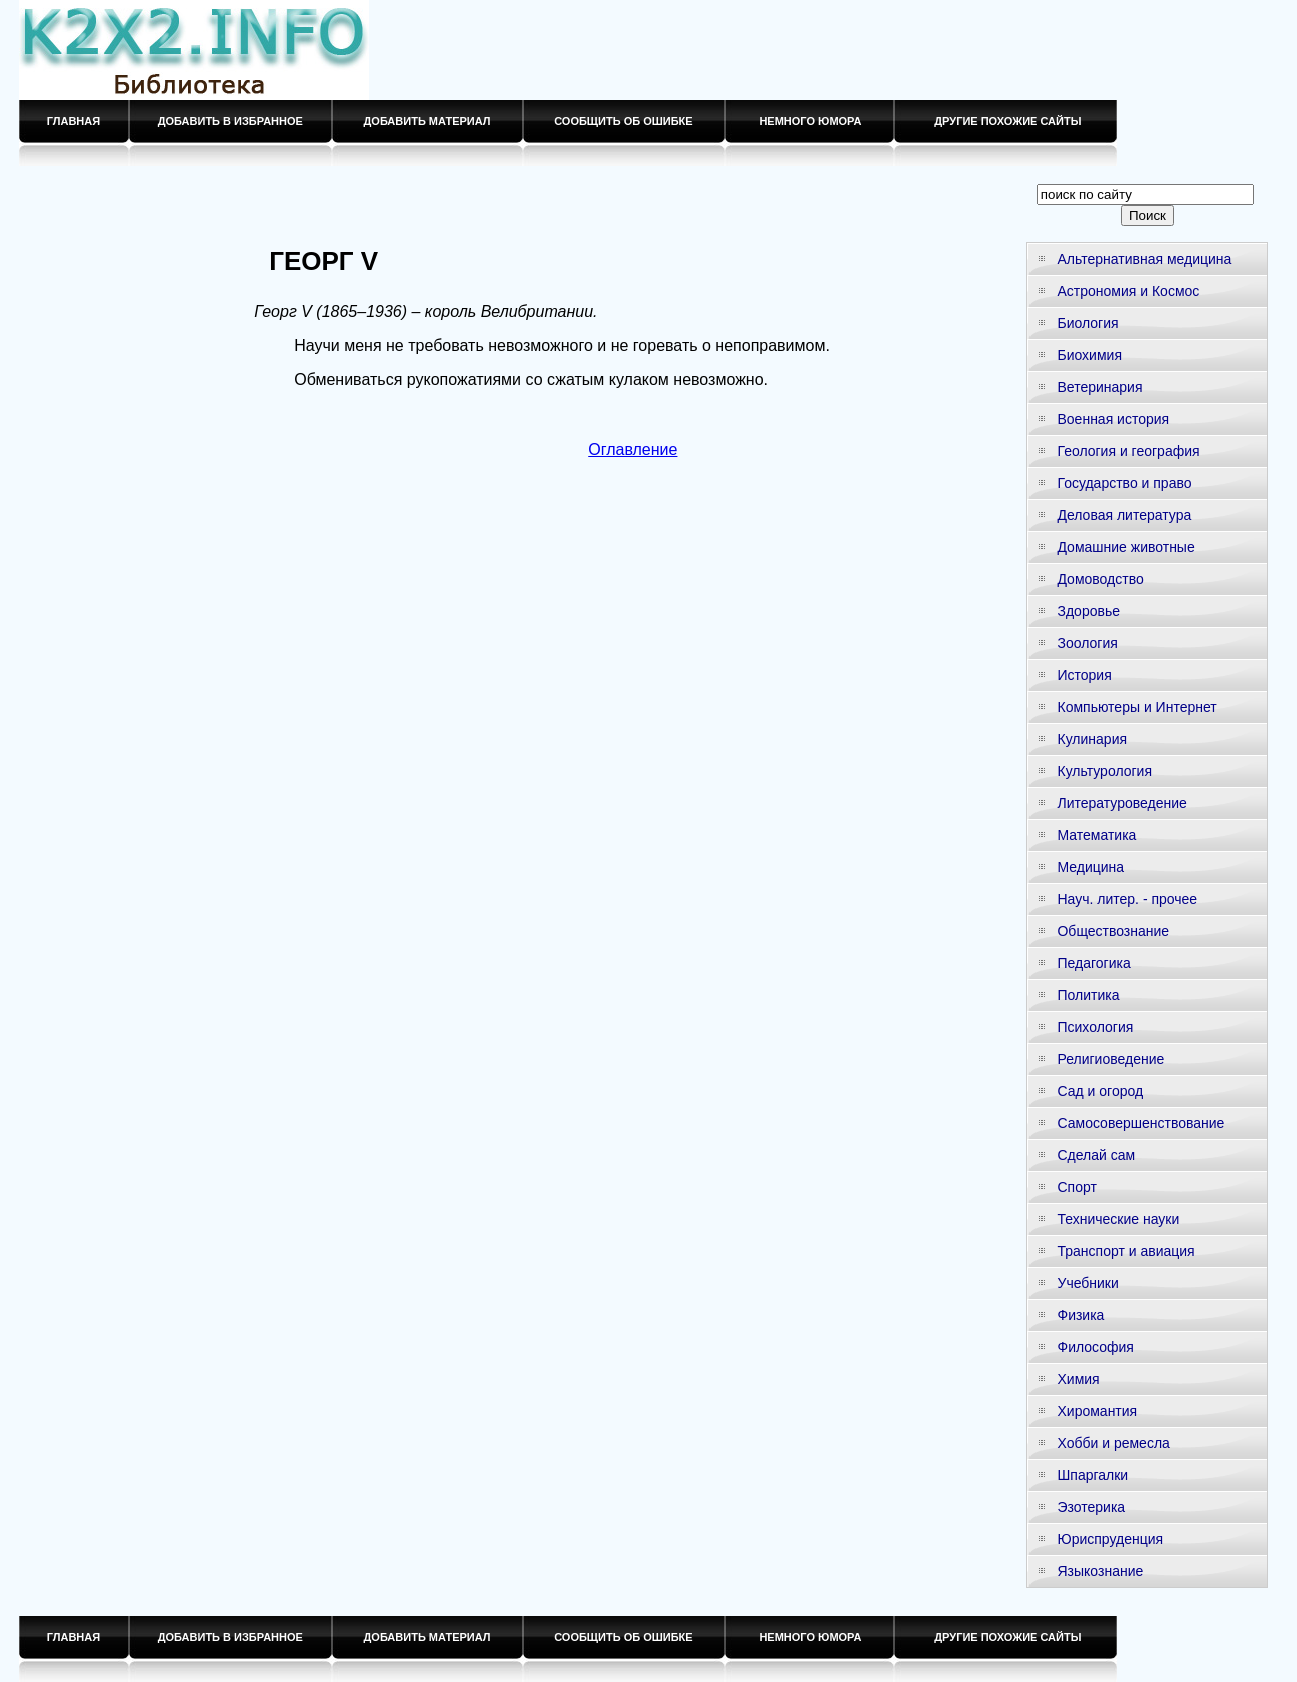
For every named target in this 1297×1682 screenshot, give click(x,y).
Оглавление (632, 449)
